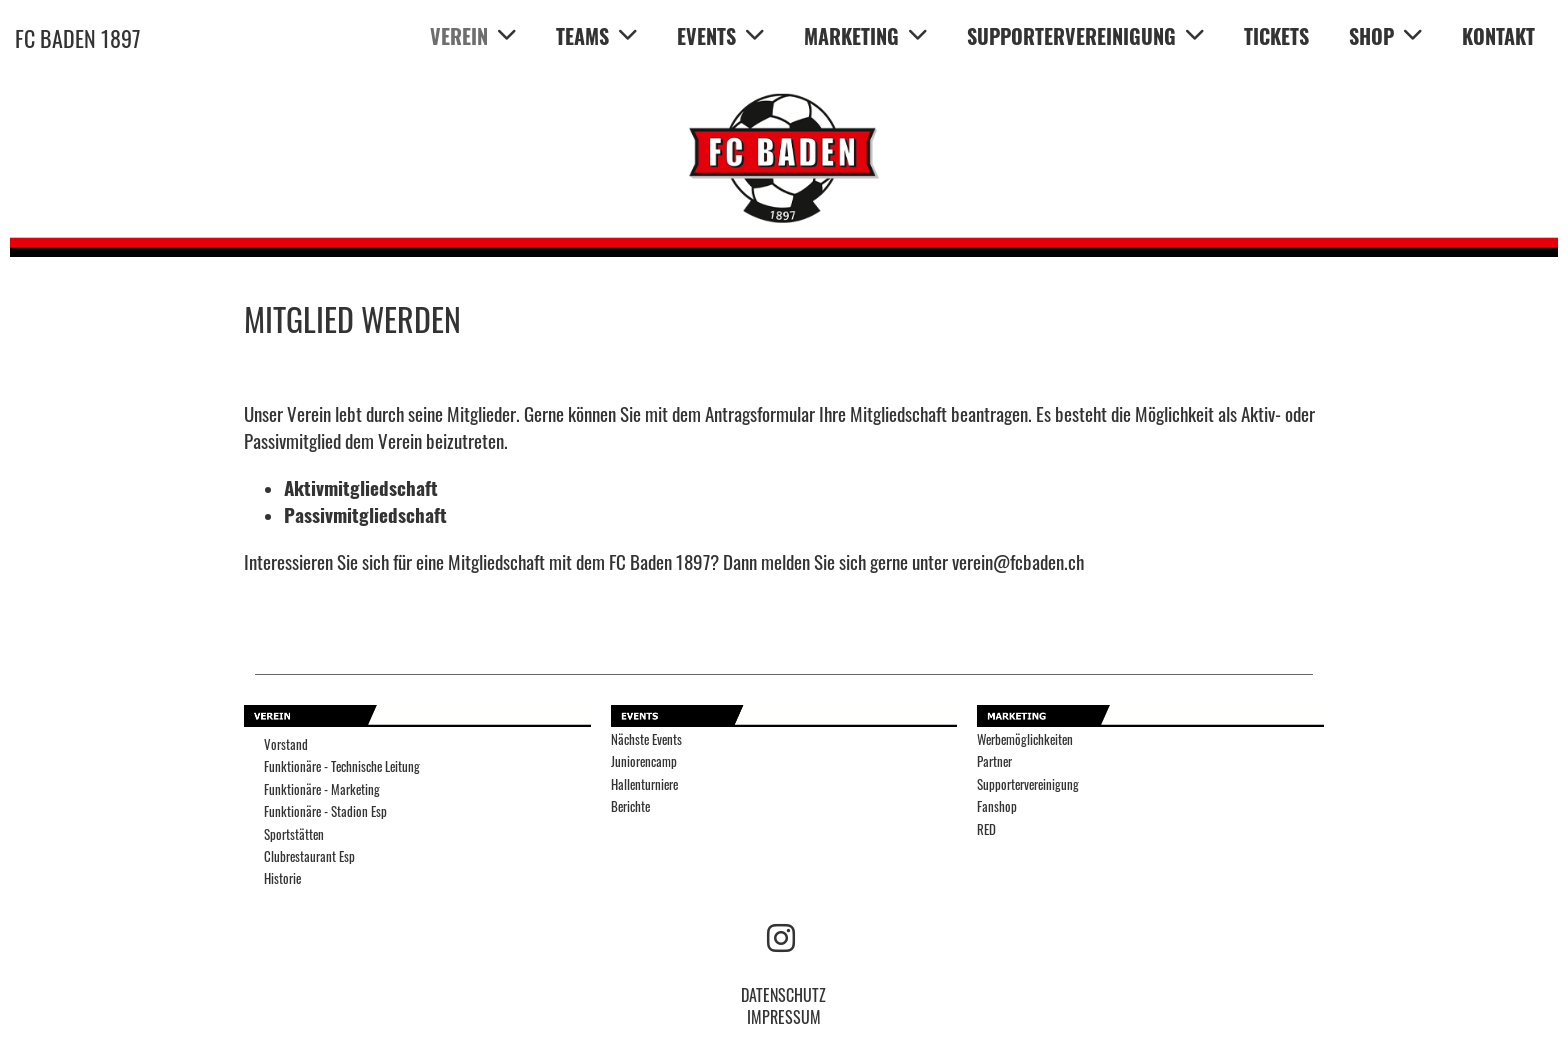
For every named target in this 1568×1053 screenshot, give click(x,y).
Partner (994, 761)
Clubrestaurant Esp (309, 856)
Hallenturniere (644, 784)
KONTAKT (1498, 36)
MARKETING (865, 36)
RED (986, 829)
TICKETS (1276, 36)
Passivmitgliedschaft (365, 514)
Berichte (630, 806)
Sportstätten (294, 834)
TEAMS (596, 36)
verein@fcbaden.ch (1018, 561)
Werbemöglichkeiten (1025, 739)
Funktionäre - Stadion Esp (325, 811)
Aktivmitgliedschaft (361, 487)
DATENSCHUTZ (783, 995)
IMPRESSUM (784, 1017)
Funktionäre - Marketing (322, 789)
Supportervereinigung (1028, 784)
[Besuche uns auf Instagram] (781, 935)
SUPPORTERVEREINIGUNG (1085, 36)
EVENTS (720, 36)
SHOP (1385, 36)
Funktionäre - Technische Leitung (342, 766)
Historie (282, 878)
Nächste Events (646, 739)
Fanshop (997, 806)
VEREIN (473, 36)
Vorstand (286, 744)
